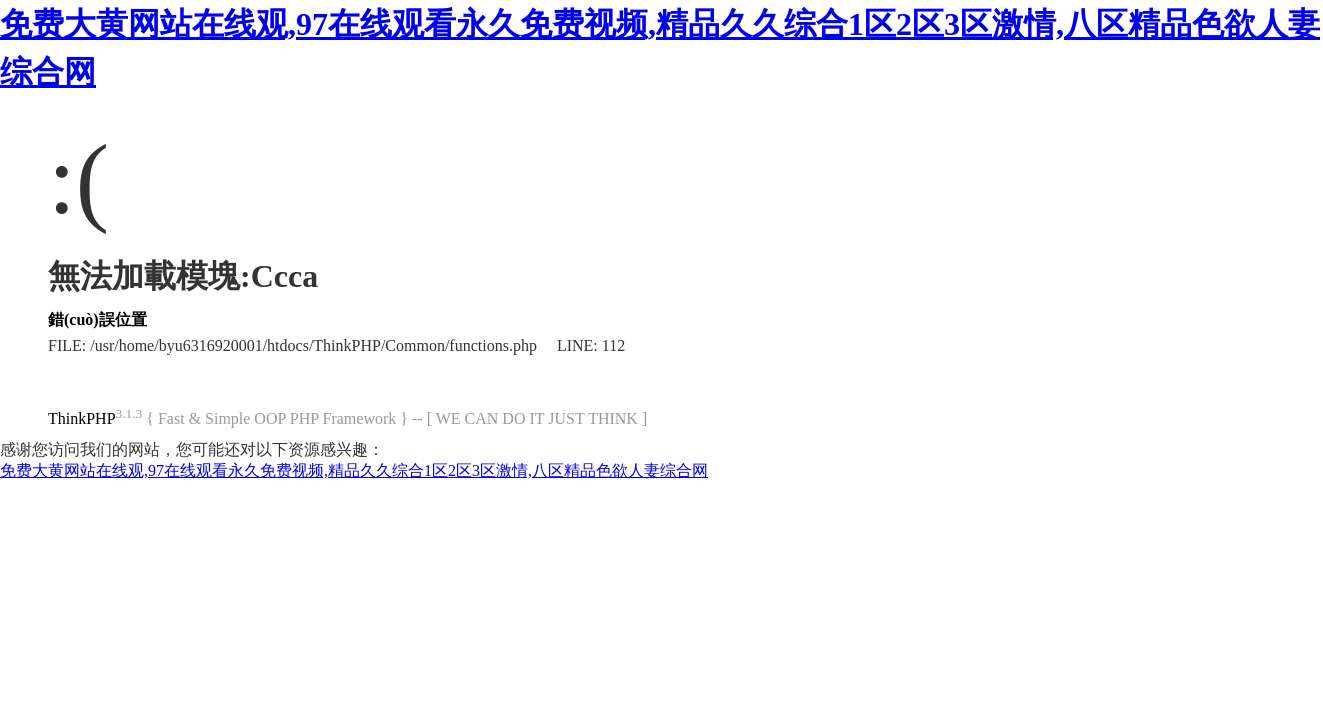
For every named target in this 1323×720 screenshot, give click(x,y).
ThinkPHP (82, 418)
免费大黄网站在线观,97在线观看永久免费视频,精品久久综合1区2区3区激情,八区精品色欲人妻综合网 (354, 470)
